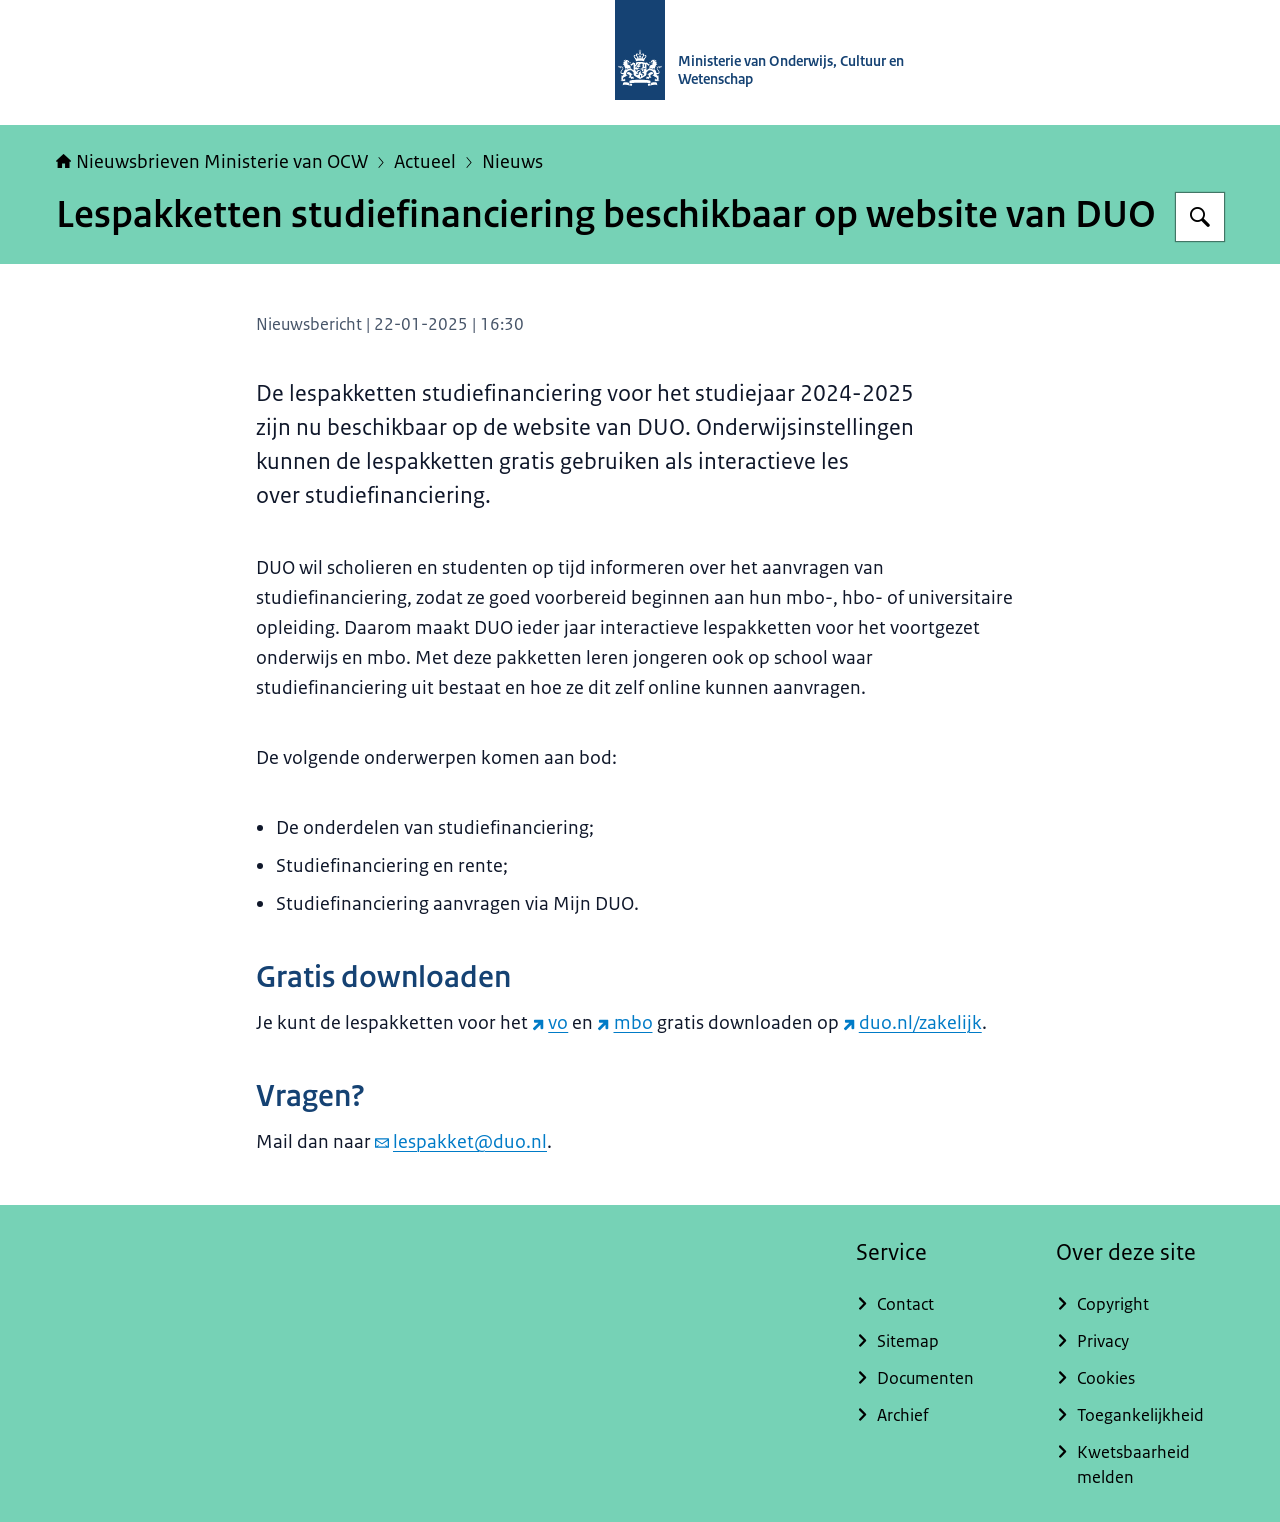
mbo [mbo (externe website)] (624, 1023)
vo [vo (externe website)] (550, 1023)
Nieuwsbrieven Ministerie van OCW (212, 162)
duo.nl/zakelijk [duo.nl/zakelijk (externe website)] (912, 1023)
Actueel (425, 162)
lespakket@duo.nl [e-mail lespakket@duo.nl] (461, 1142)
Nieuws (512, 162)
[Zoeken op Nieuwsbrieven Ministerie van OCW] (1200, 217)
